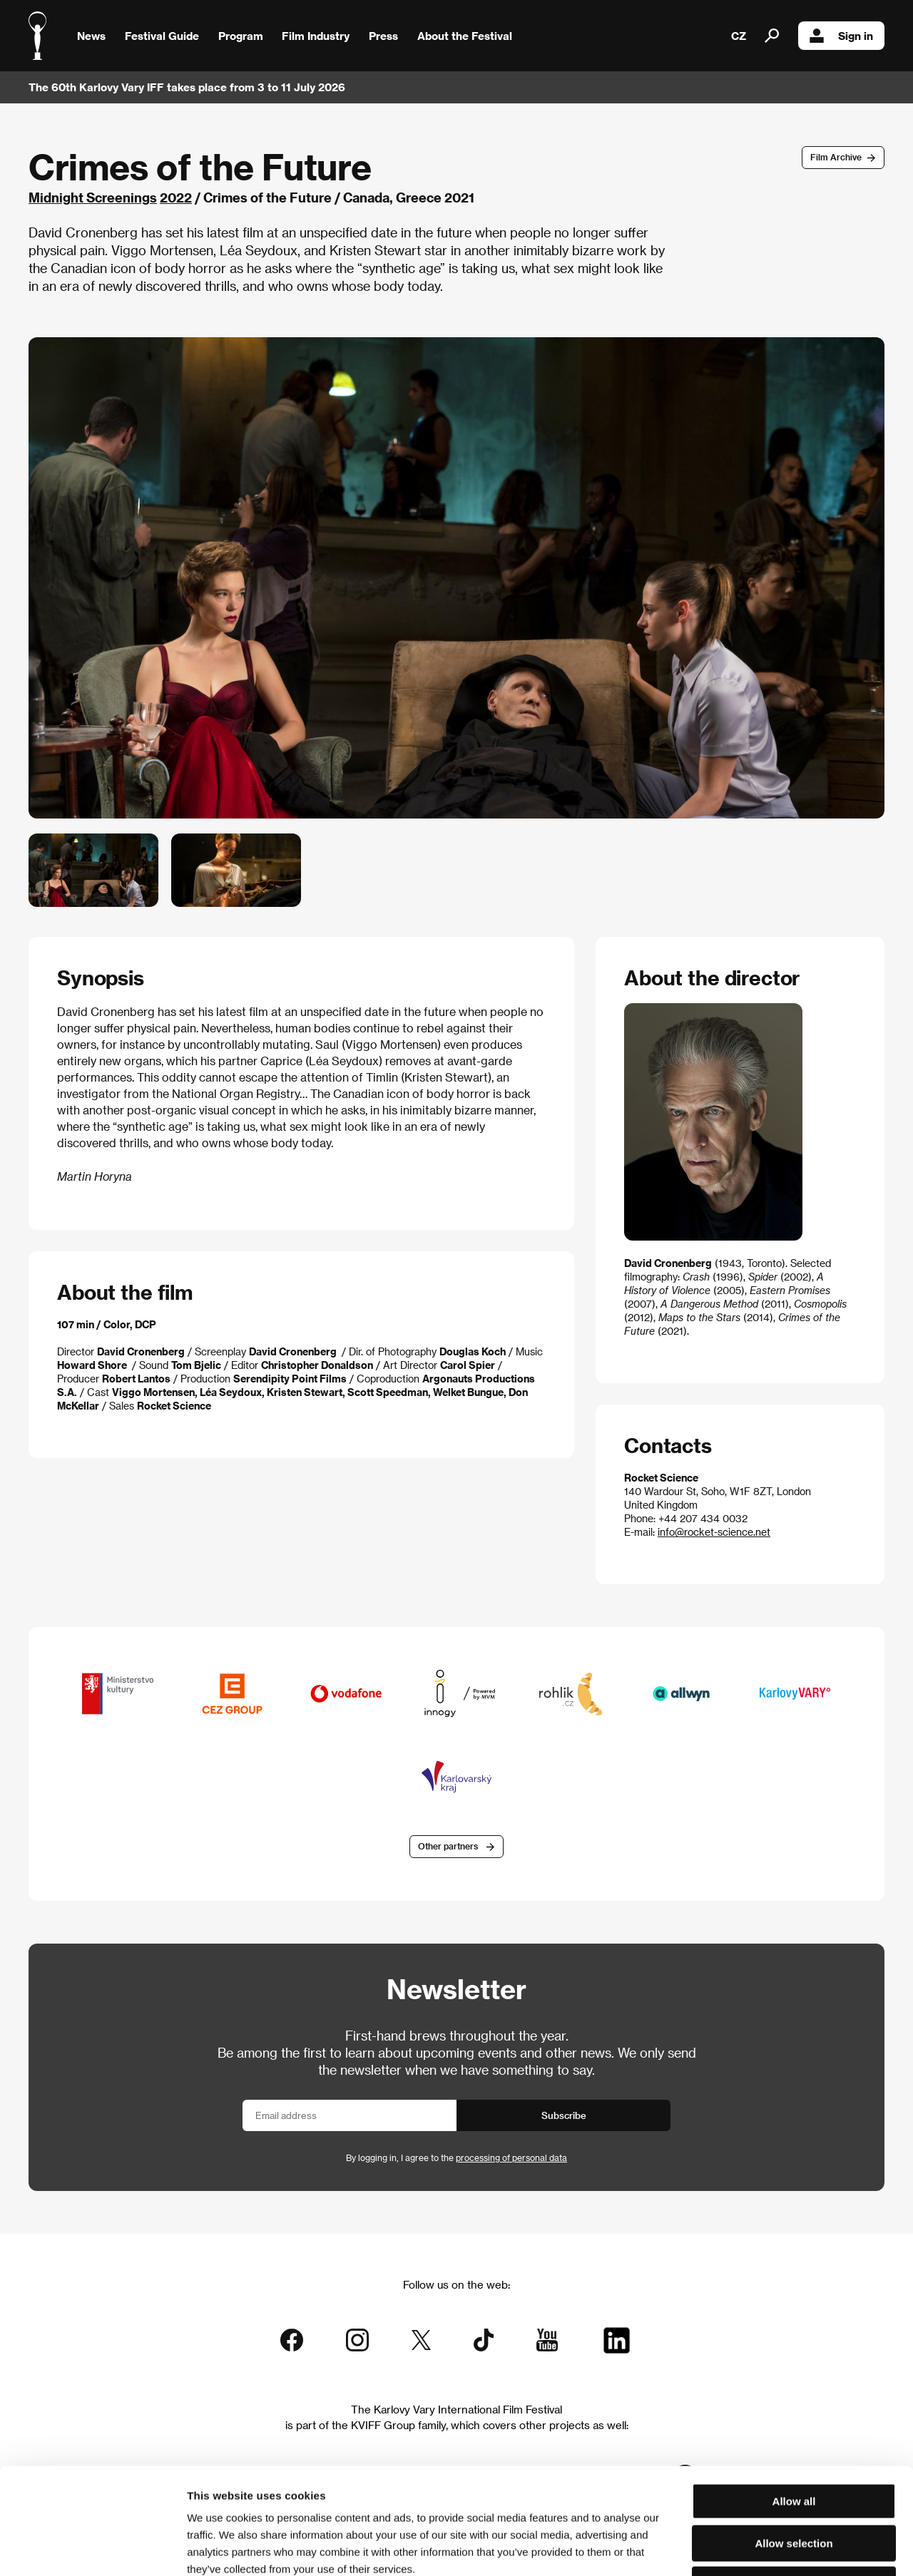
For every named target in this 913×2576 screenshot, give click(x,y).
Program (240, 35)
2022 (176, 197)
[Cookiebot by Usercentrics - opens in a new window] (92, 2548)
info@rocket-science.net (714, 1532)
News (91, 35)
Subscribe (563, 2115)
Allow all (794, 2402)
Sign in (841, 36)
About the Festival (464, 35)
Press (383, 35)
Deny (794, 2485)
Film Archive (836, 157)
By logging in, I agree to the (456, 2157)
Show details (745, 2548)
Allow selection (793, 2444)
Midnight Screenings (93, 197)
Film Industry (316, 35)
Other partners (448, 1846)
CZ (738, 35)
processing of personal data (511, 2157)
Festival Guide (162, 35)
